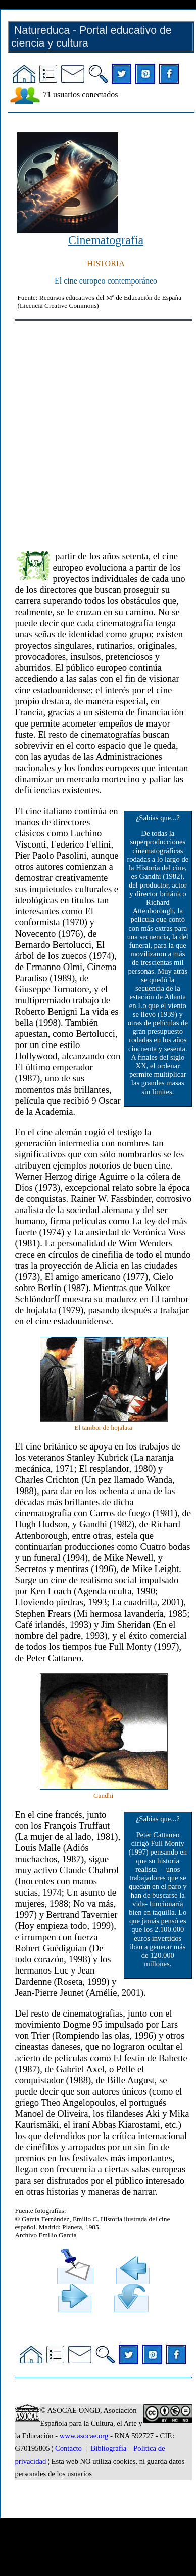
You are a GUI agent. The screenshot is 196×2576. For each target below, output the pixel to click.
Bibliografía (108, 2448)
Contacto (68, 2448)
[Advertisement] (94, 431)
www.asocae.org (84, 2436)
